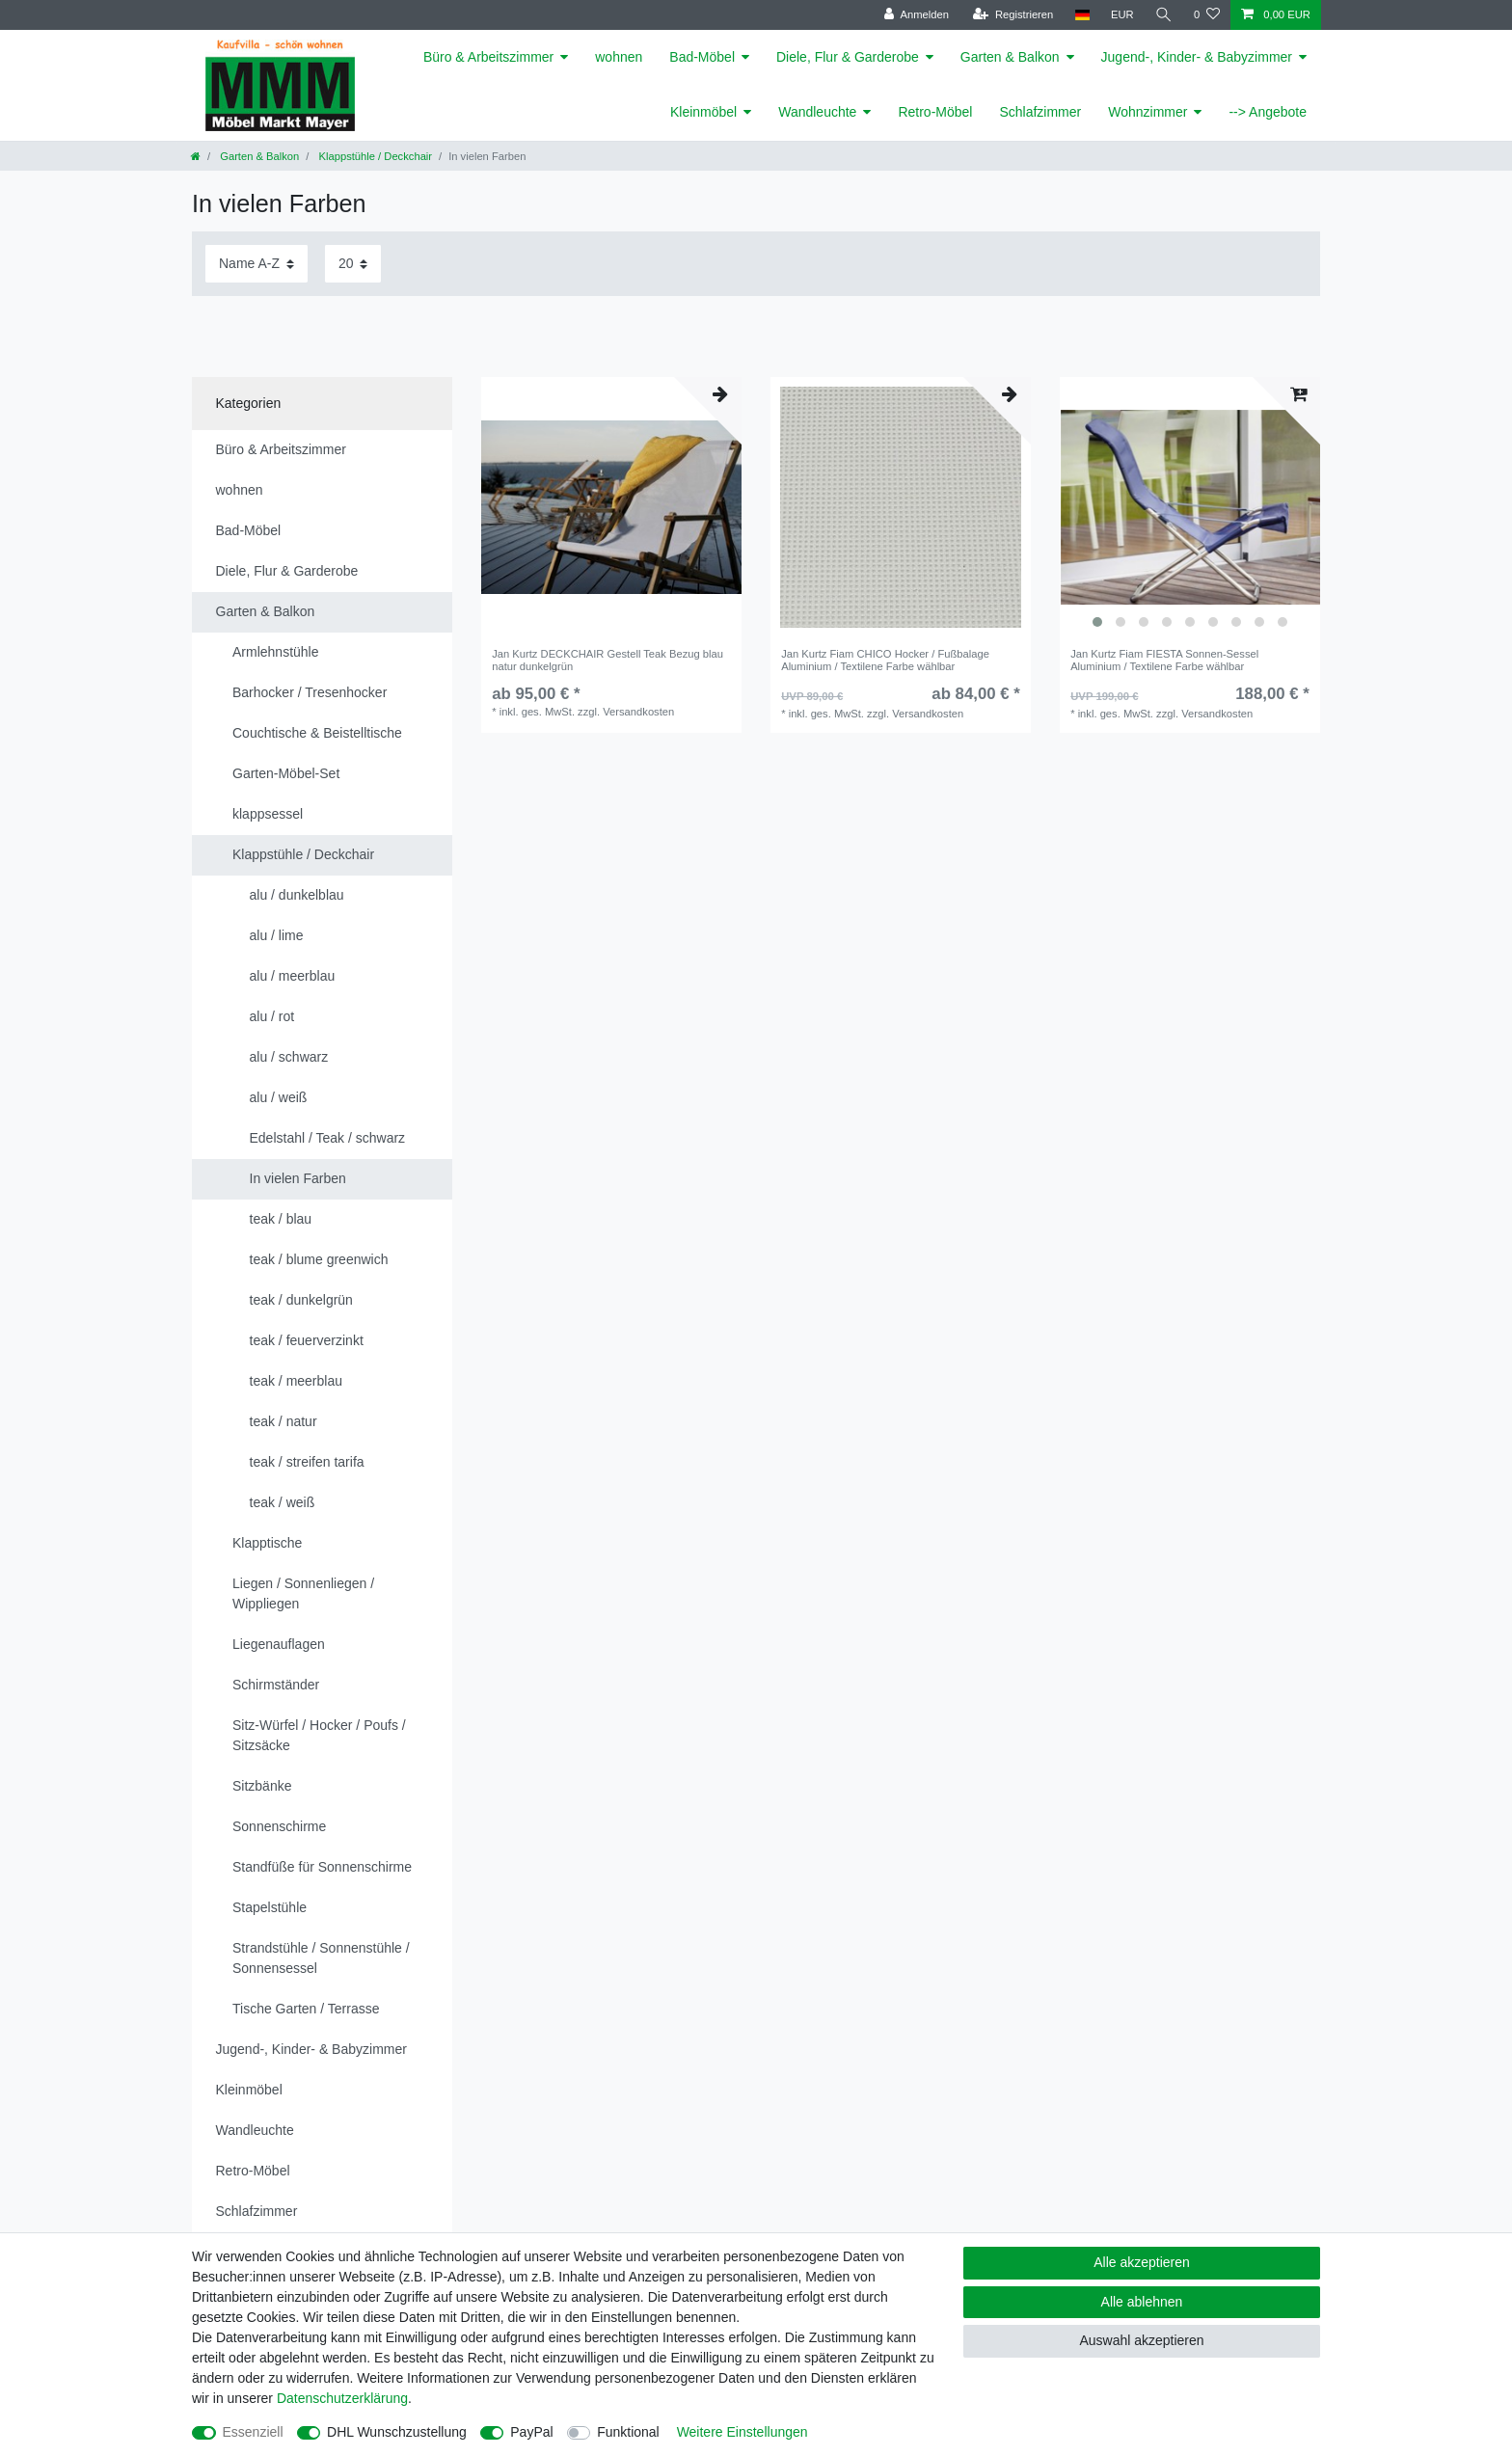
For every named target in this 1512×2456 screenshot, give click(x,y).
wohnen (618, 57)
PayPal (531, 2432)
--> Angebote (1267, 112)
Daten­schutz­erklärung (342, 2398)
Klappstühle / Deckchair (373, 156)
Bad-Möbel (702, 57)
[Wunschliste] (1206, 15)
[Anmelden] (916, 15)
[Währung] (1122, 15)
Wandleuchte (817, 112)
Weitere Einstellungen (742, 2432)
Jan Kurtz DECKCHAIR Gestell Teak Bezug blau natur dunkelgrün (607, 659)
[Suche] (1164, 15)
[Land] (1081, 15)
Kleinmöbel (703, 112)
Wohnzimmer (1147, 112)
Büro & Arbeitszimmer (488, 57)
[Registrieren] (1013, 15)
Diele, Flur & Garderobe (847, 57)
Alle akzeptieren (1142, 2262)
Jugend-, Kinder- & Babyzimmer (1196, 57)
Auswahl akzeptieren (1141, 2340)
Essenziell (253, 2432)
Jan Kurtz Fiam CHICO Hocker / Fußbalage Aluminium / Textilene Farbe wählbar (885, 659)
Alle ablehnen (1142, 2301)
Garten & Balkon (1010, 57)
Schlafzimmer (1040, 112)
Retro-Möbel (935, 112)
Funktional (628, 2432)
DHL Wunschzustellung (397, 2432)
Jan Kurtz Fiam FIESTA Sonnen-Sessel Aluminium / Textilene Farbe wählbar (1164, 659)
